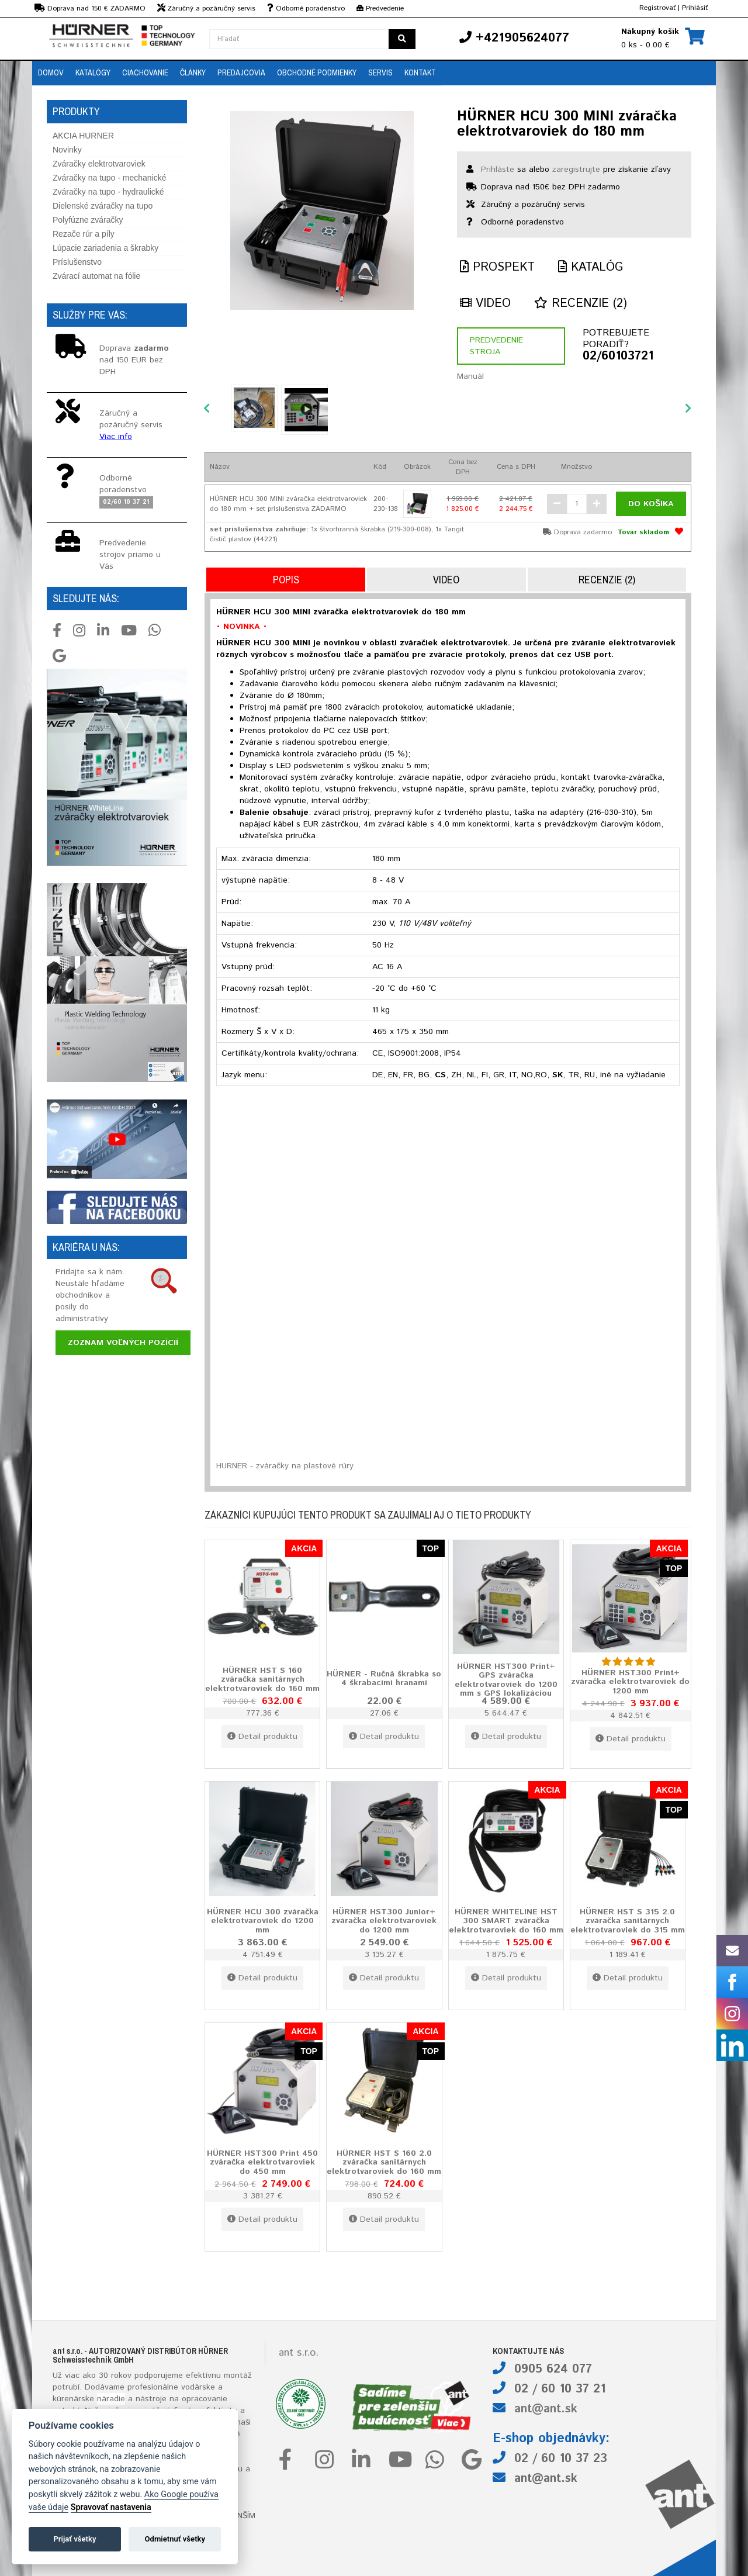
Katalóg (590, 267)
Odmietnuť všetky (175, 2538)
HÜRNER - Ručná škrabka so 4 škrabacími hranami (384, 1678)
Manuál (470, 376)
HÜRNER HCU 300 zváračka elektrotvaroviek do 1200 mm (262, 1920)
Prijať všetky (74, 2538)
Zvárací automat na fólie (96, 276)
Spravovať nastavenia (111, 2507)
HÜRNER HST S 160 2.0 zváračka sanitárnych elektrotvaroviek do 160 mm (384, 2162)
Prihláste (497, 169)
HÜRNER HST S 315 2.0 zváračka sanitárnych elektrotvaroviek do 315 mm (627, 1920)
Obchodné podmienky (316, 72)
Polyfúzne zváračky (88, 219)
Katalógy (92, 72)
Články (193, 72)
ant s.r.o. (298, 2352)
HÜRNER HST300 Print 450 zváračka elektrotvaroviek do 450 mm (262, 2162)
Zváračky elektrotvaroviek (99, 163)
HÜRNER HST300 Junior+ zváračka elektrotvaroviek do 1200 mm (384, 1920)
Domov (51, 72)
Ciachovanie (145, 72)
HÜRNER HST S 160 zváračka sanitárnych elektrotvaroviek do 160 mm (262, 1679)
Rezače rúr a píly (84, 233)
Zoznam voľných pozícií (123, 1342)
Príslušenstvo (77, 262)
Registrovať (657, 8)
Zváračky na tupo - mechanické (110, 177)
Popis (286, 579)
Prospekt (497, 267)
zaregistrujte (576, 169)
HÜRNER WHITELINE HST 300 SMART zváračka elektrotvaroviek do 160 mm (506, 1920)
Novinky (67, 149)
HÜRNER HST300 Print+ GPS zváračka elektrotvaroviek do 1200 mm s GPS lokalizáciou (506, 1680)
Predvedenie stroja (496, 346)
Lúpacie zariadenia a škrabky (105, 248)
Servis (380, 72)
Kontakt (420, 72)
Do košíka (651, 504)
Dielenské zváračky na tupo (103, 205)
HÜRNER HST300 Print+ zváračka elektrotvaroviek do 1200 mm (630, 1681)
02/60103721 (618, 356)
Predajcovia (241, 72)
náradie (111, 2399)
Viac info (115, 436)
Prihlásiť (695, 8)
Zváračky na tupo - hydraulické (108, 191)
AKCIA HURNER (83, 135)
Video (485, 303)
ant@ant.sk (545, 2409)
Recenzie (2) (580, 303)
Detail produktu (262, 1736)
